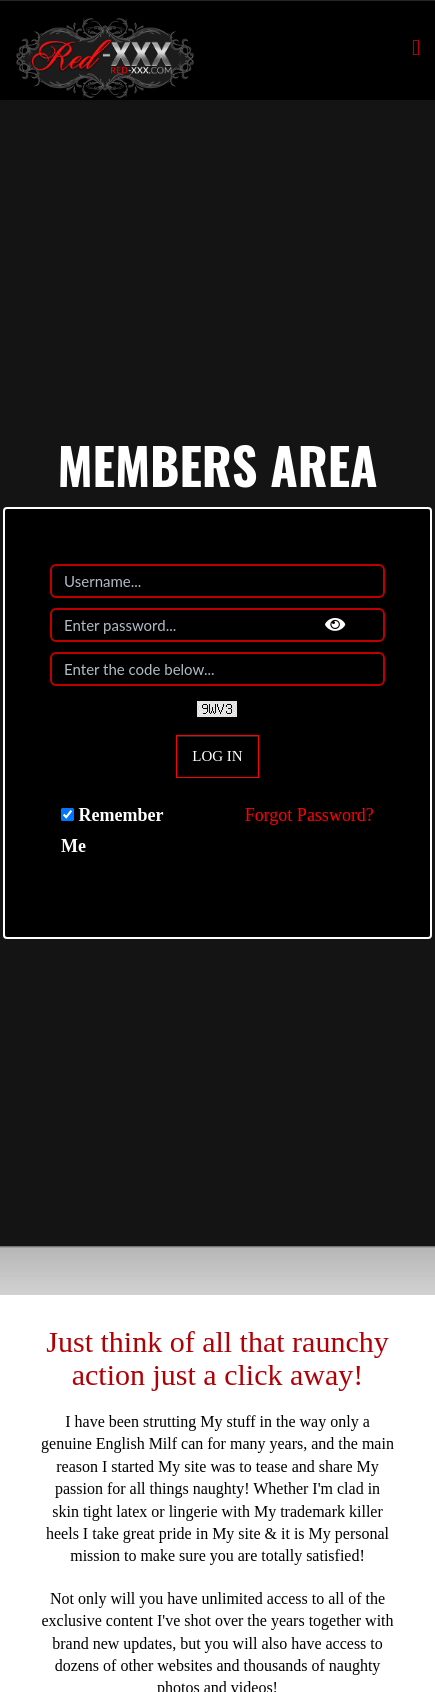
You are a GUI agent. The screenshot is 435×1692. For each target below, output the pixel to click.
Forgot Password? (309, 815)
